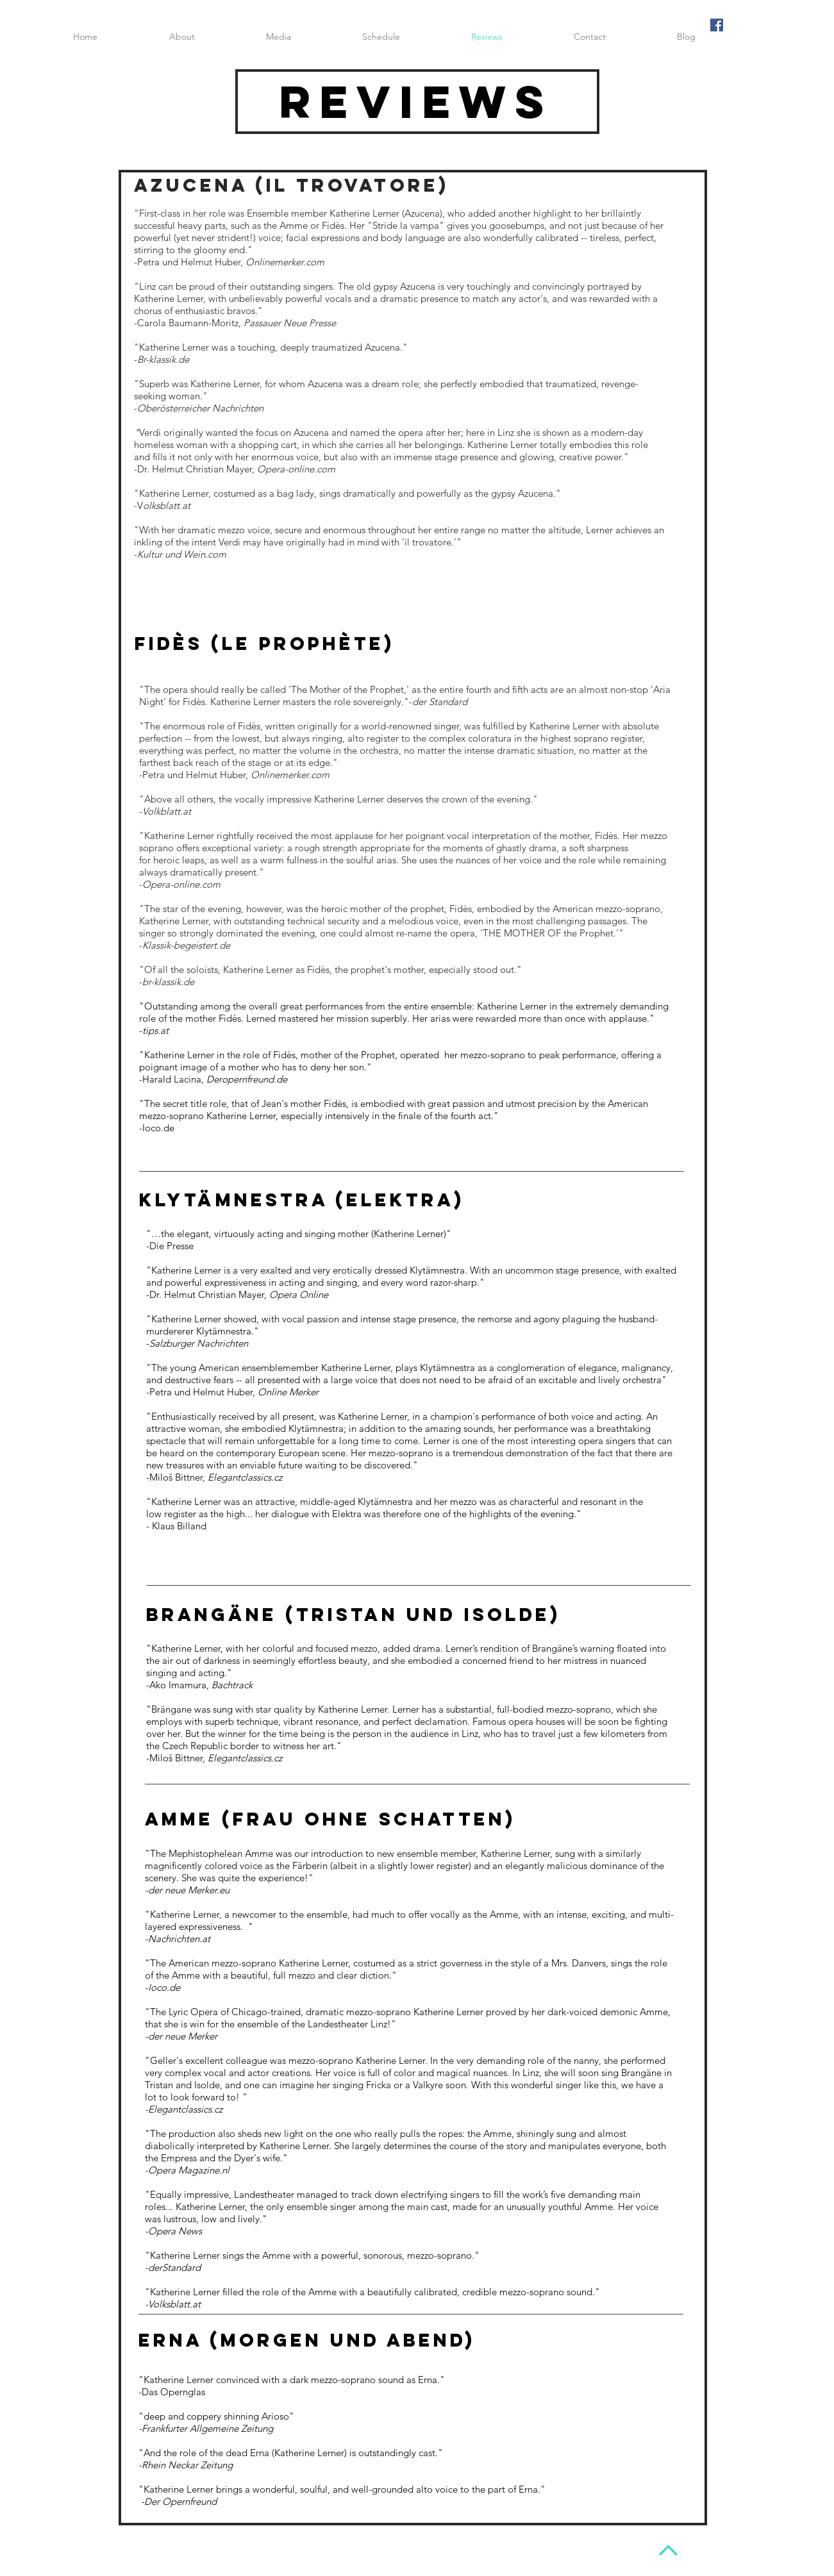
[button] (279, 37)
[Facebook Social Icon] (716, 25)
